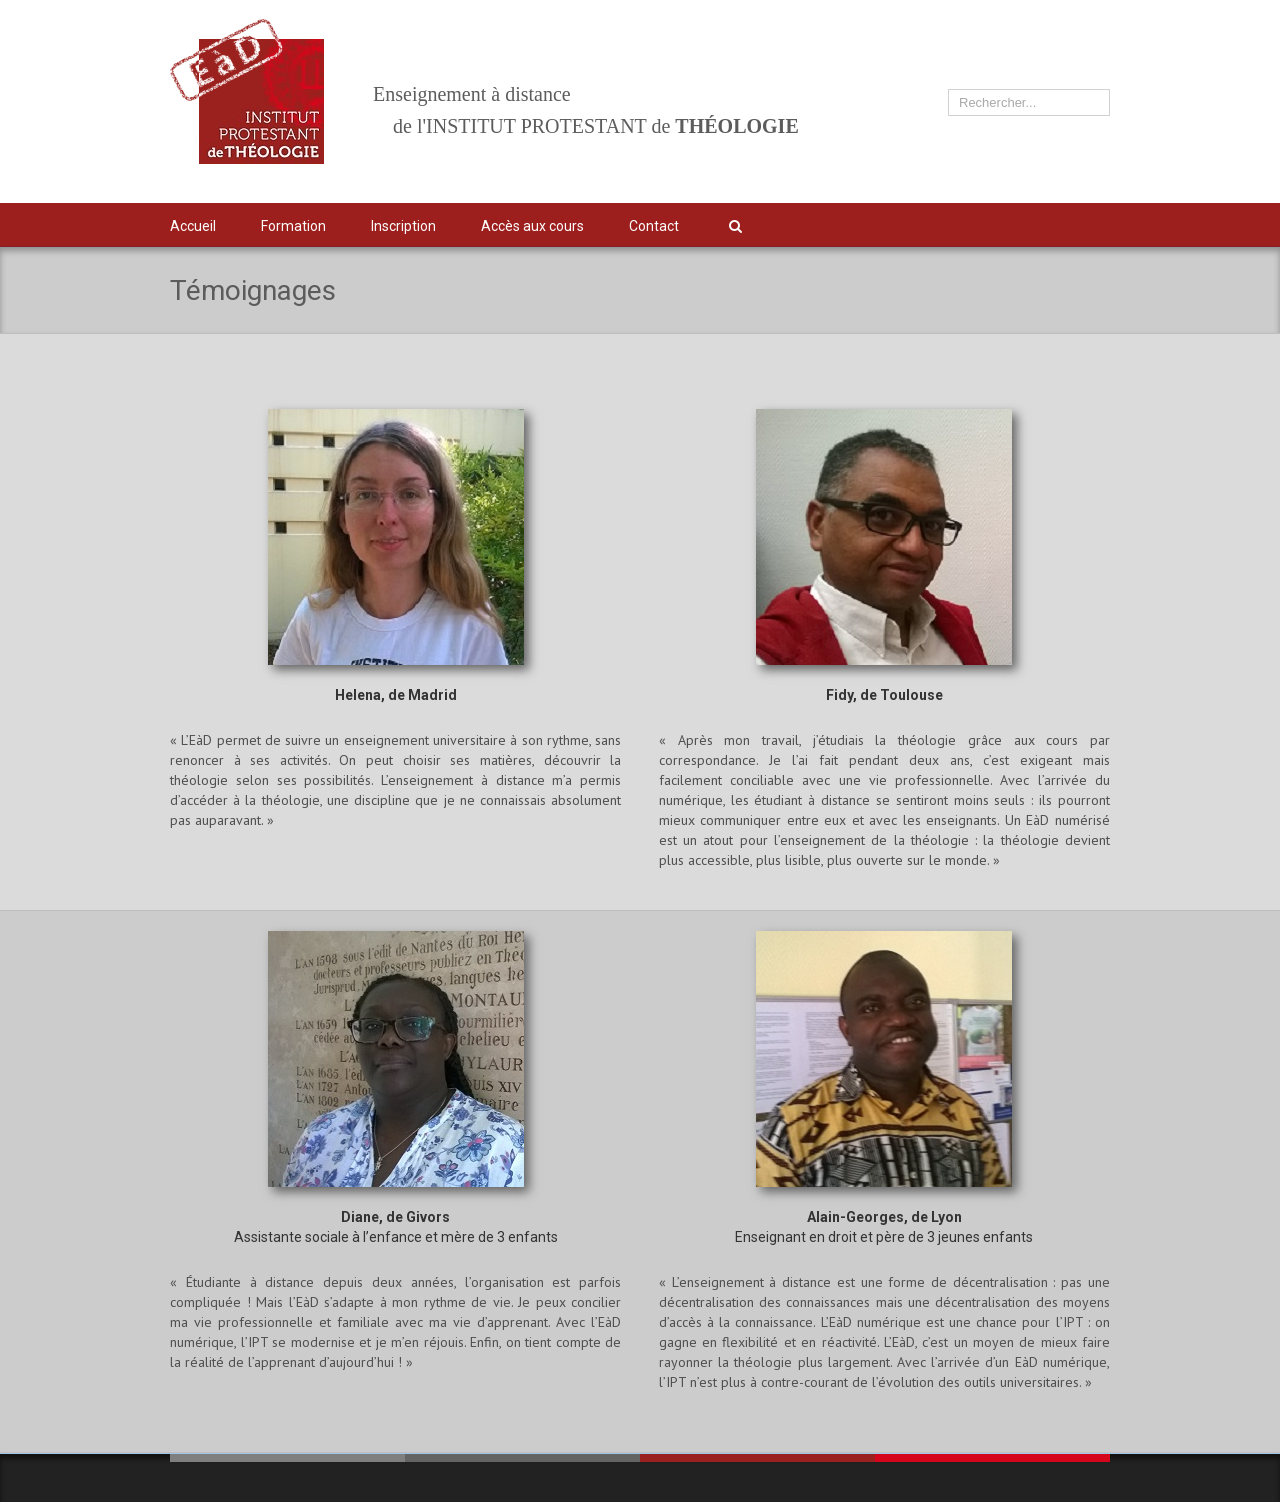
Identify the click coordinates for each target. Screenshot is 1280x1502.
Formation (293, 226)
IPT (1078, 225)
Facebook (1041, 223)
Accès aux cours (532, 226)
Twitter (1005, 226)
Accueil (193, 226)
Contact (654, 226)
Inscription (403, 226)
